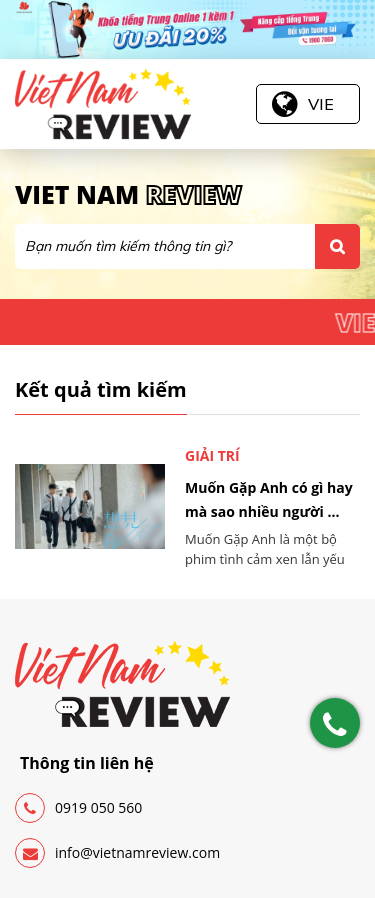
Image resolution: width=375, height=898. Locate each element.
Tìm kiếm (337, 246)
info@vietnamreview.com (117, 853)
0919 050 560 (78, 808)
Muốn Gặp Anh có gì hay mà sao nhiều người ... (269, 499)
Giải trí (212, 455)
